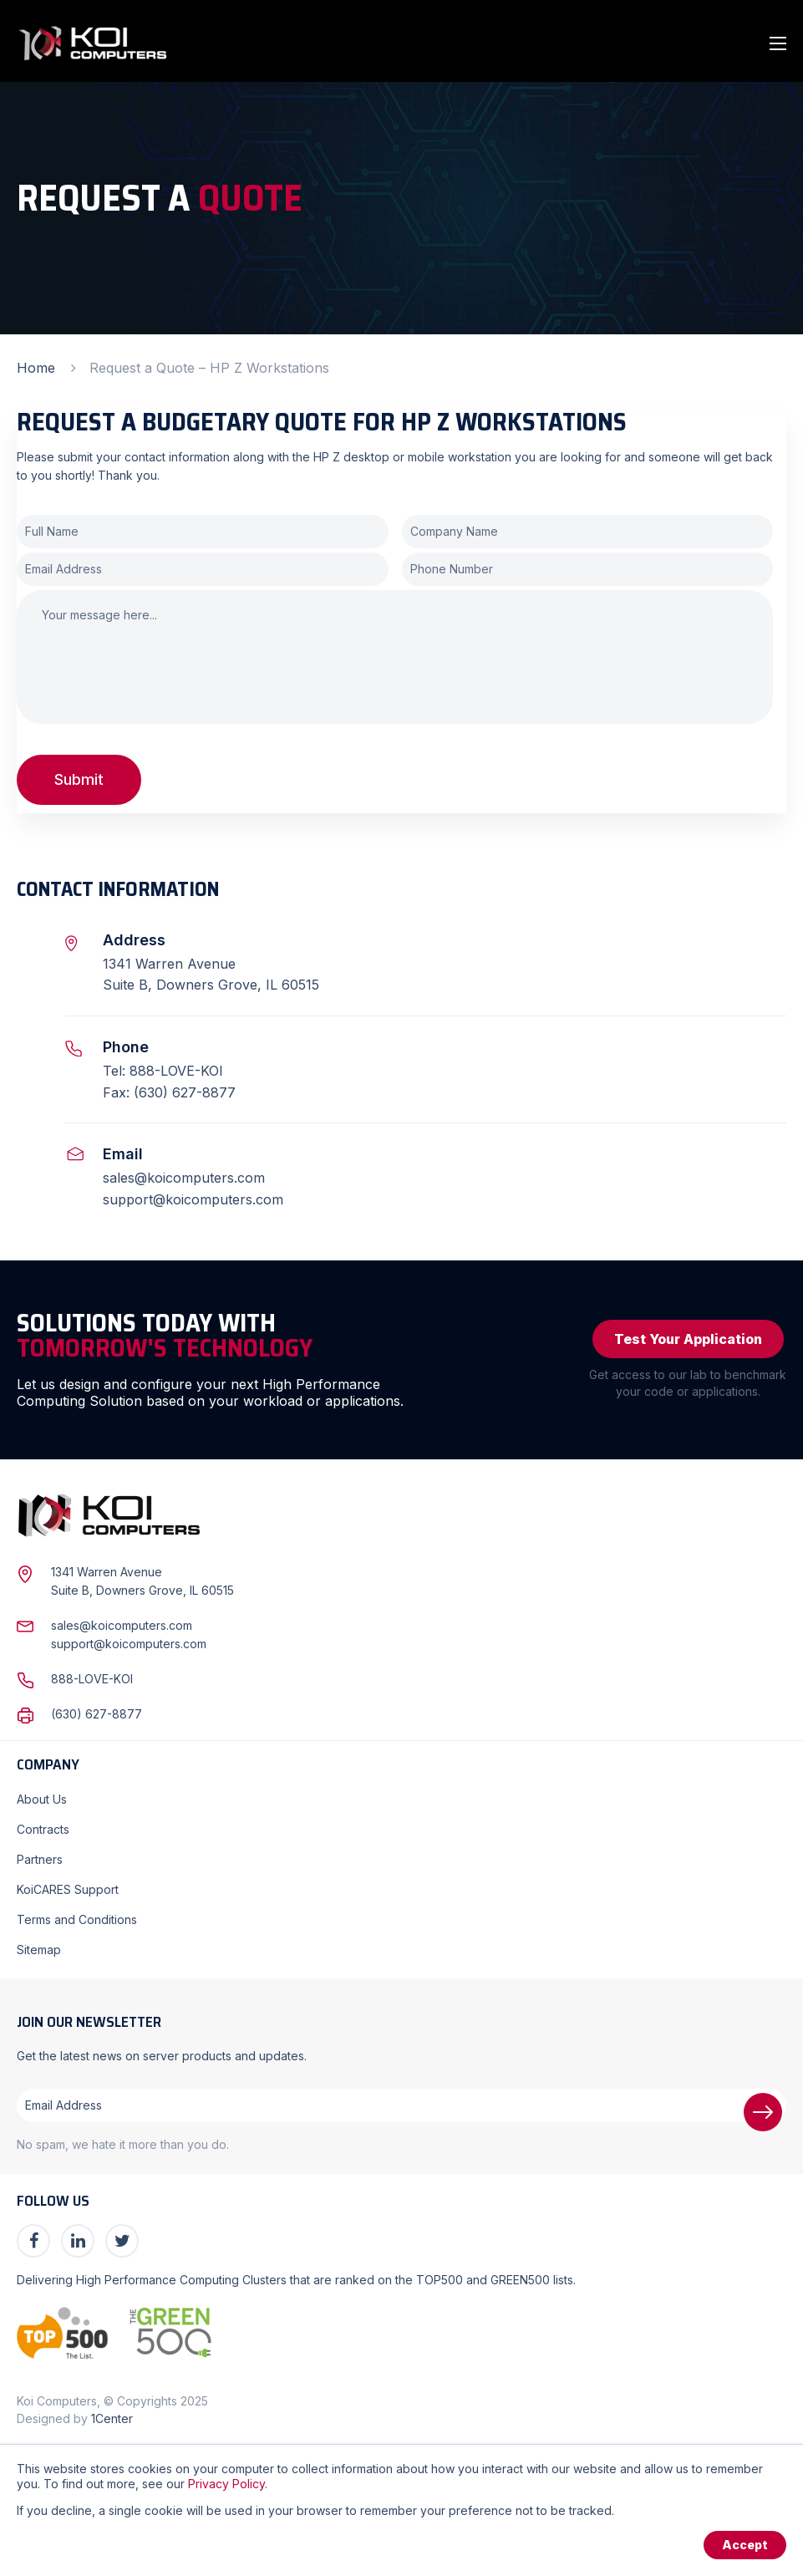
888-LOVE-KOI (92, 1679)
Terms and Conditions (77, 1919)
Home (36, 367)
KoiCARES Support (68, 1889)
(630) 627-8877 (96, 1714)
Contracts (43, 1829)
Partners (40, 1859)
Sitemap (39, 1949)
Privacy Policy (226, 2484)
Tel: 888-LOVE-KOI (163, 1070)
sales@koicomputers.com (184, 1177)
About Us (42, 1799)
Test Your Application (688, 1339)
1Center (112, 2418)
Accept (745, 2545)
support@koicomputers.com (193, 1199)
